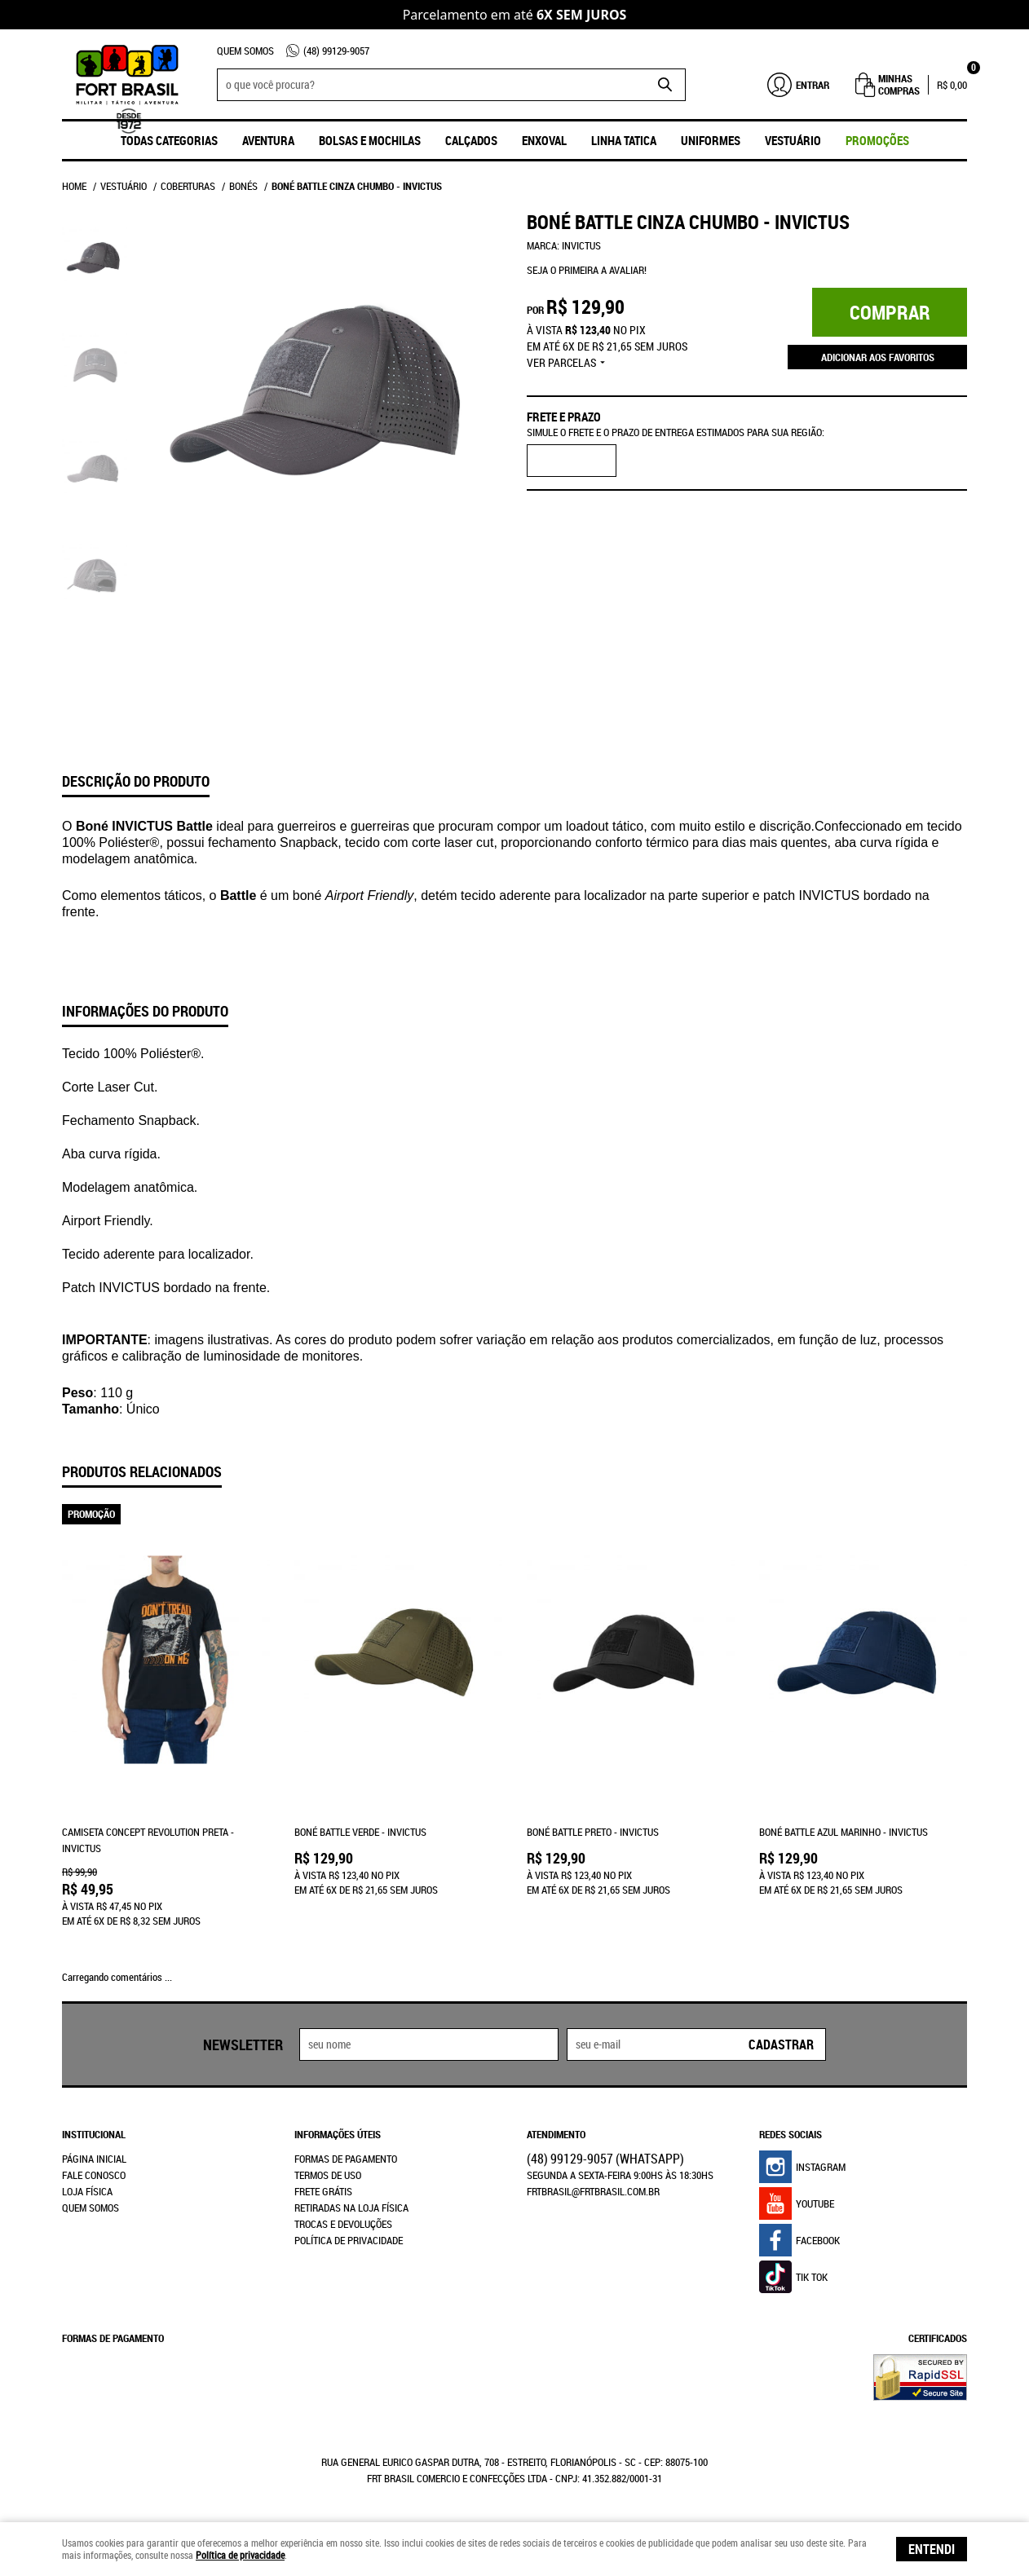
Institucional (94, 2134)
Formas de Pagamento (345, 2158)
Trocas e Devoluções (343, 2224)
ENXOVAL (544, 140)
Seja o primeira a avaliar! (587, 269)
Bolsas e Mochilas (370, 140)
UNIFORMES (710, 140)
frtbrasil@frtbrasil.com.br (593, 2191)
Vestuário (793, 140)
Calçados (471, 140)
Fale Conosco (94, 2175)
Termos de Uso (327, 2175)
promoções (877, 140)
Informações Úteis (337, 2134)
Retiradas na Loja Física (351, 2207)
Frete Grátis (323, 2191)
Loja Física (87, 2191)
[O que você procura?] (665, 84)
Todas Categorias (169, 140)
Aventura (268, 140)
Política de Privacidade (348, 2240)
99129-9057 (336, 50)
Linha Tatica (623, 140)
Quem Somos (245, 50)
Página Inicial (94, 2158)
